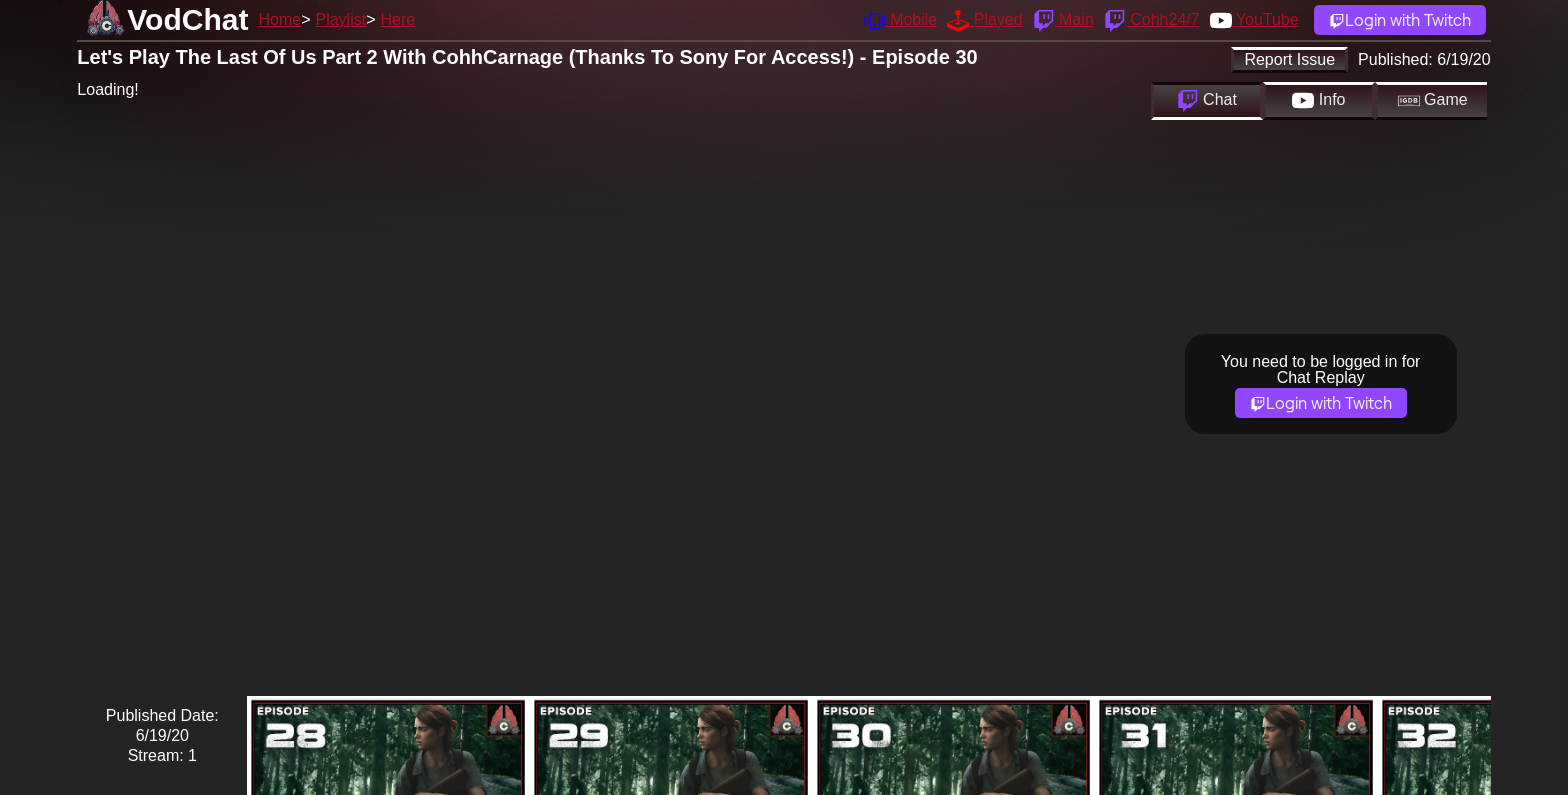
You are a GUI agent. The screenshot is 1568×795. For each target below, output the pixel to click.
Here (398, 19)
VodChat (187, 19)
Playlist (340, 19)
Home (279, 19)
